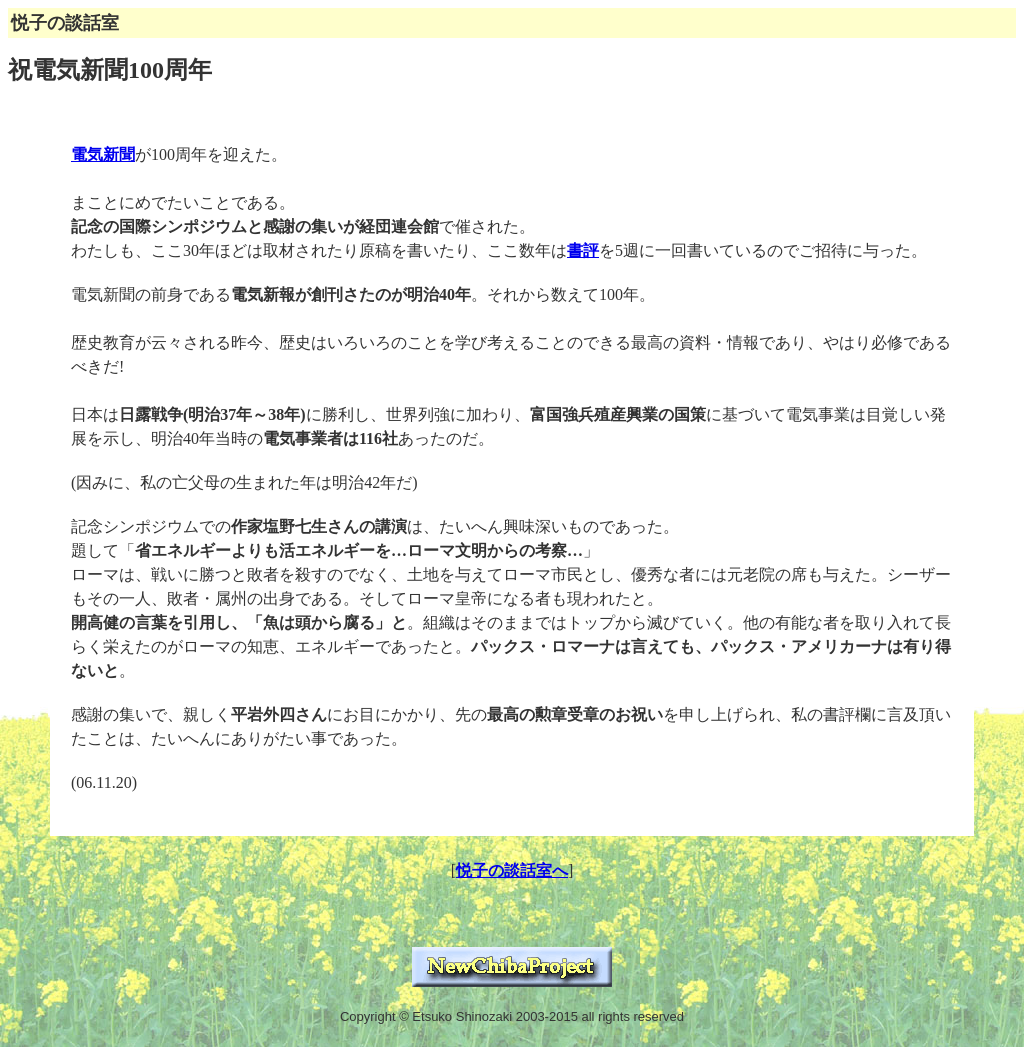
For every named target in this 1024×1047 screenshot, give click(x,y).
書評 (583, 250)
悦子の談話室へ (512, 870)
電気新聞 (103, 154)
